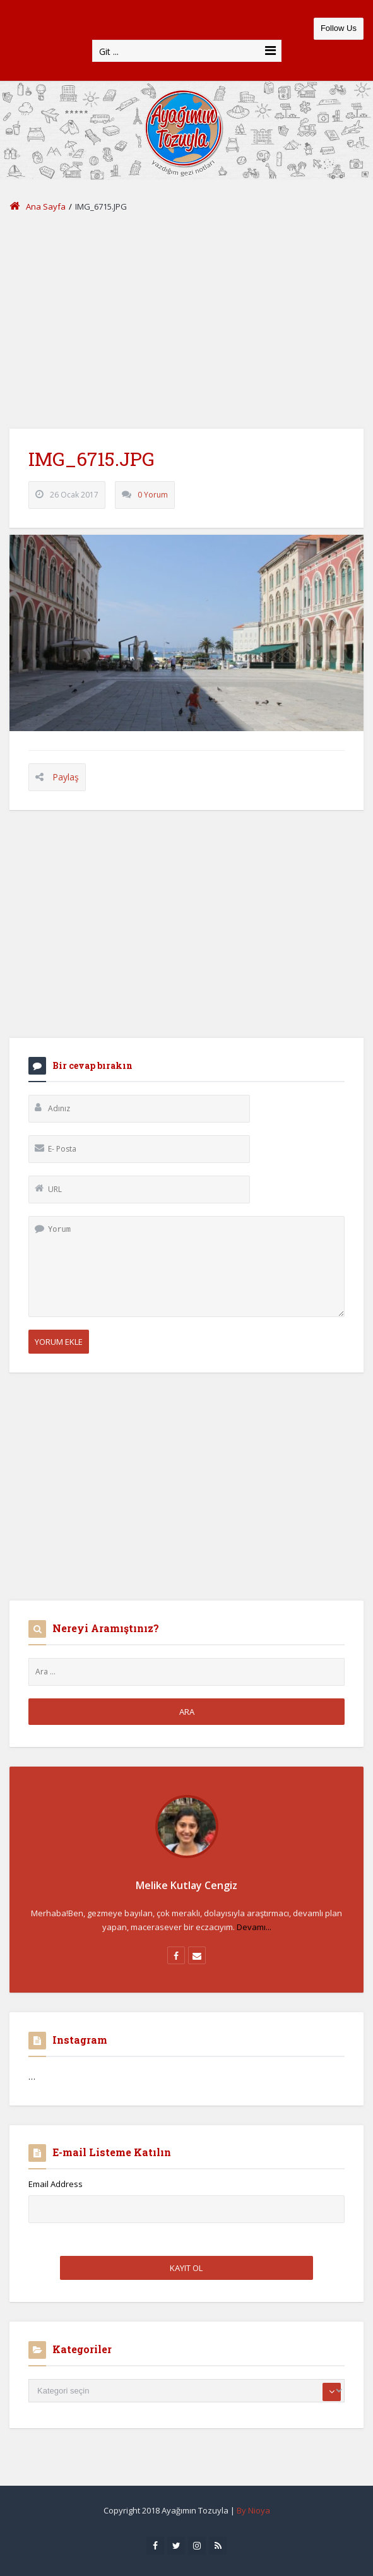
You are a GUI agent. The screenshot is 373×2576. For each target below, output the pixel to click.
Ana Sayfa (37, 206)
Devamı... (254, 1927)
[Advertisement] (186, 321)
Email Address (55, 2184)
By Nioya (253, 2510)
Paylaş (65, 777)
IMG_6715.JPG (91, 458)
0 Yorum (153, 494)
